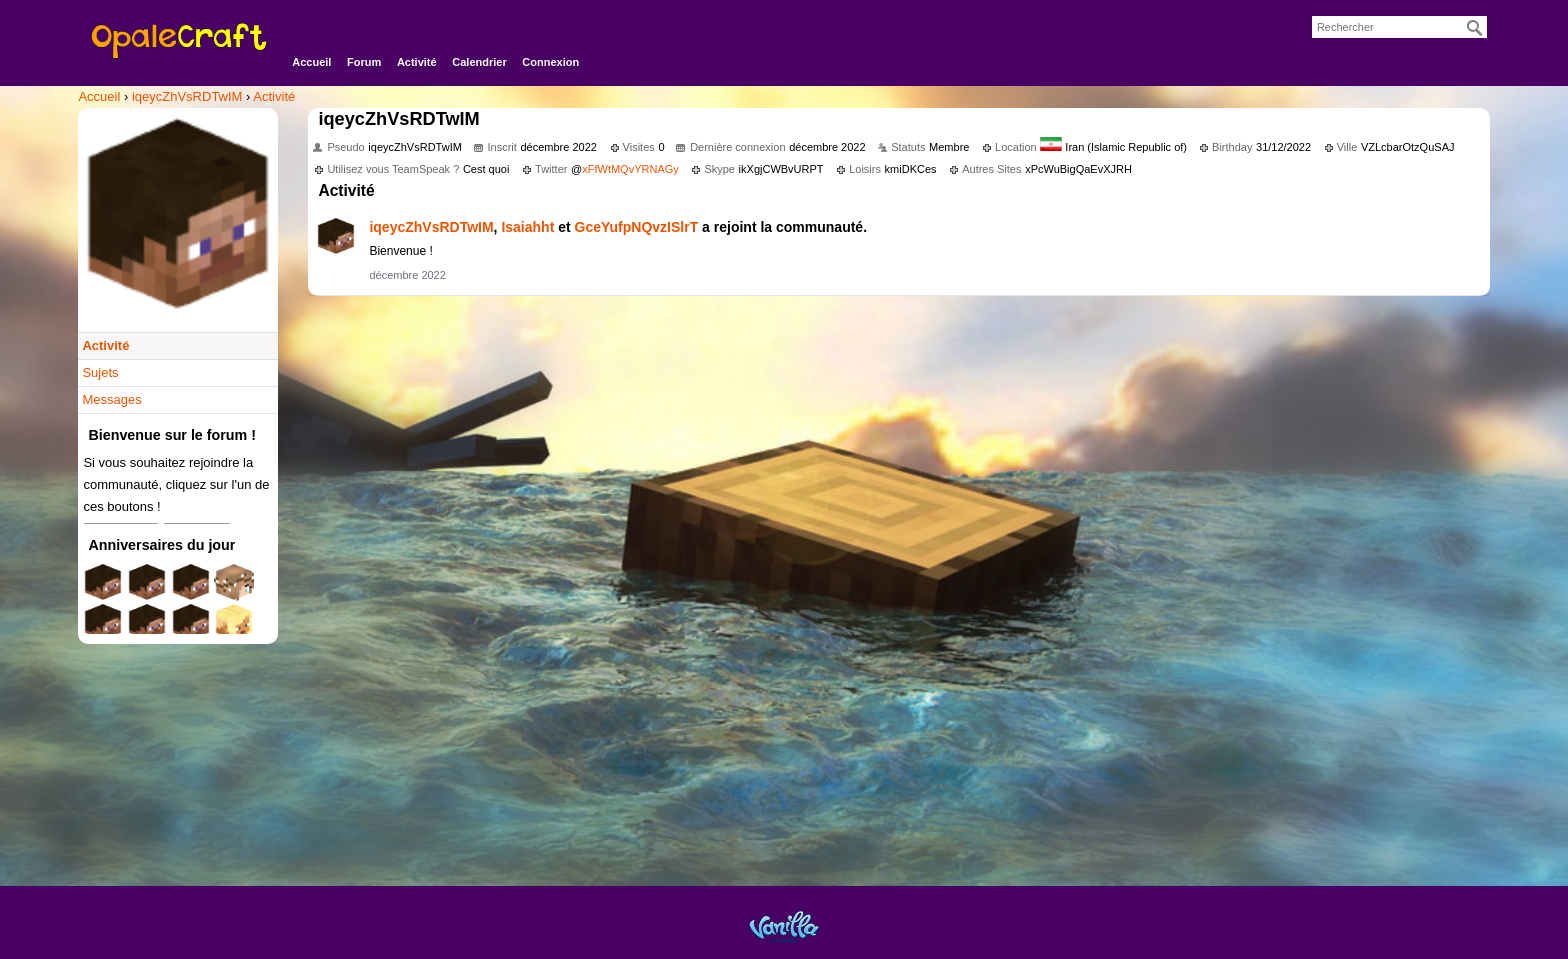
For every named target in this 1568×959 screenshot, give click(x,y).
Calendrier (479, 62)
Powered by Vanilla (784, 926)
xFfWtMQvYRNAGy (630, 169)
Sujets (100, 372)
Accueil (311, 62)
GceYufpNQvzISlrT (637, 227)
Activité (417, 62)
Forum (364, 62)
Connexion (550, 62)
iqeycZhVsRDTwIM (431, 227)
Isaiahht (527, 227)
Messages (111, 399)
